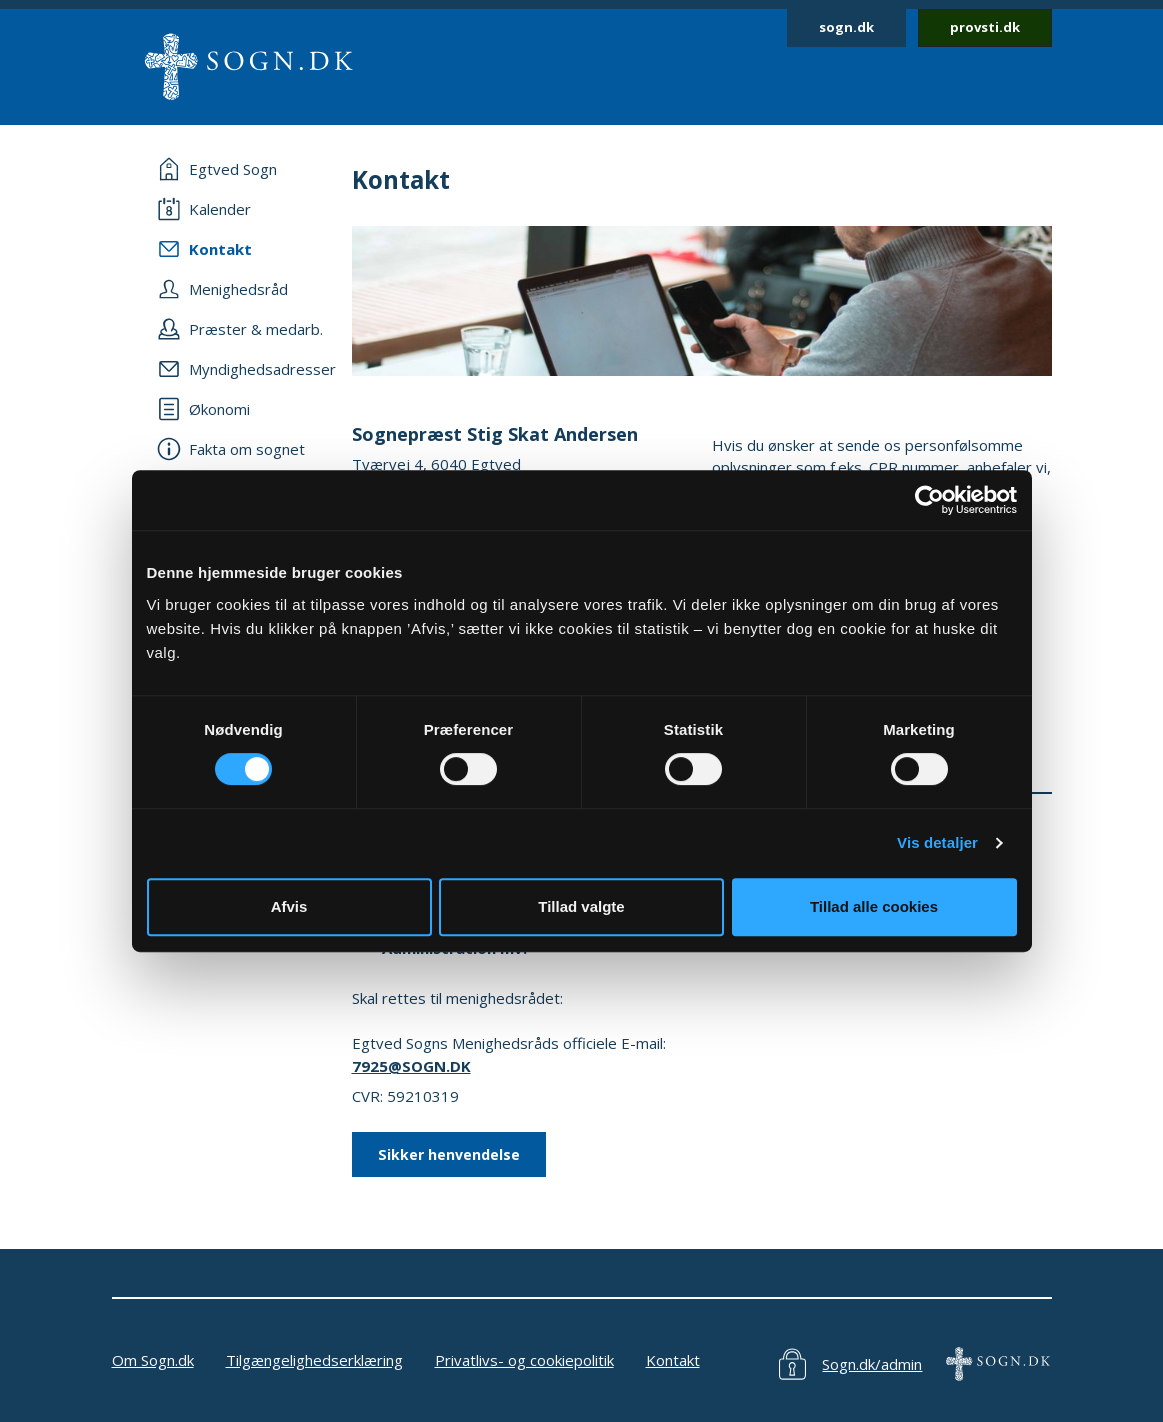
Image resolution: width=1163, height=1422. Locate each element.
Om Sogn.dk (153, 1360)
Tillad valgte (581, 906)
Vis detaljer (937, 842)
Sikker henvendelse (449, 1154)
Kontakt (673, 1360)
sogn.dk (846, 27)
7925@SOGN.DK (411, 1066)
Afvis (289, 906)
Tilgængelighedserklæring (314, 1360)
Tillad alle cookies (874, 906)
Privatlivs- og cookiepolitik (524, 1360)
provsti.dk (985, 27)
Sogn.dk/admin (872, 1364)
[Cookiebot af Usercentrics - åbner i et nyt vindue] (929, 500)
